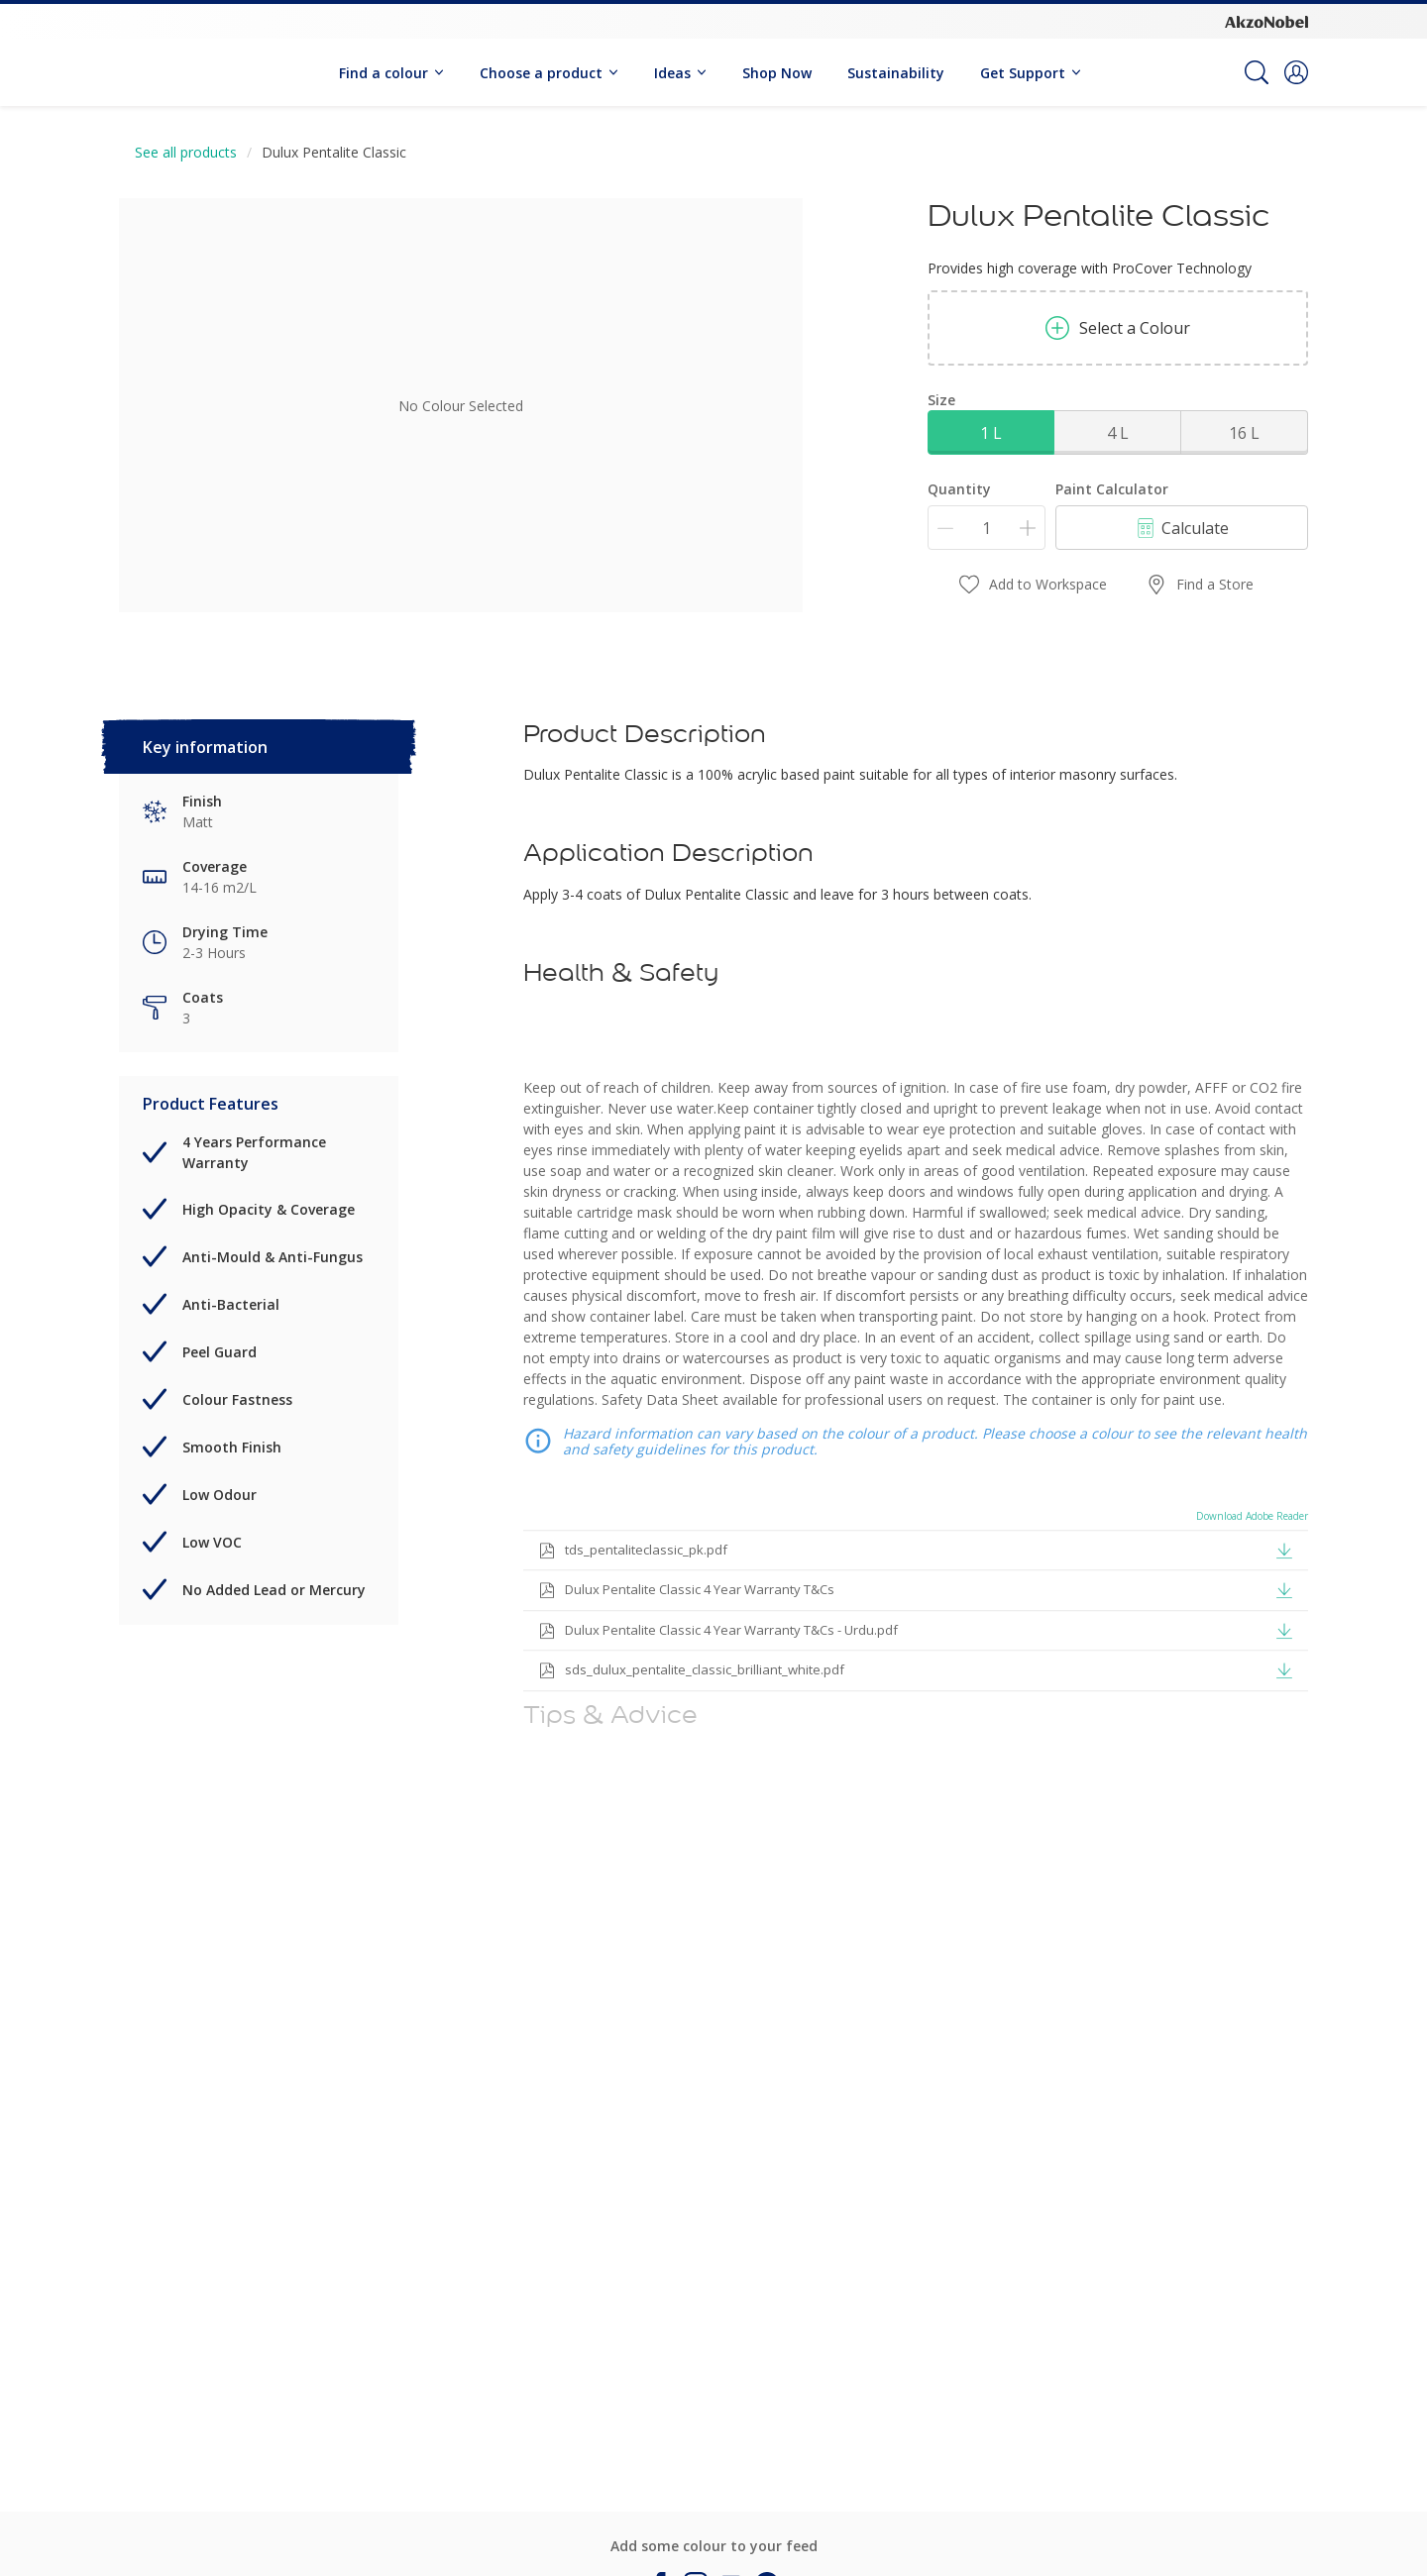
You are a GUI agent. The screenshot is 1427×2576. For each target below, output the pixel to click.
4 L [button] (1118, 433)
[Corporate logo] (1266, 21)
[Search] (1256, 72)
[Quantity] (986, 527)
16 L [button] (1244, 433)
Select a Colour (1117, 328)
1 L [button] (991, 433)
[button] (1296, 72)
